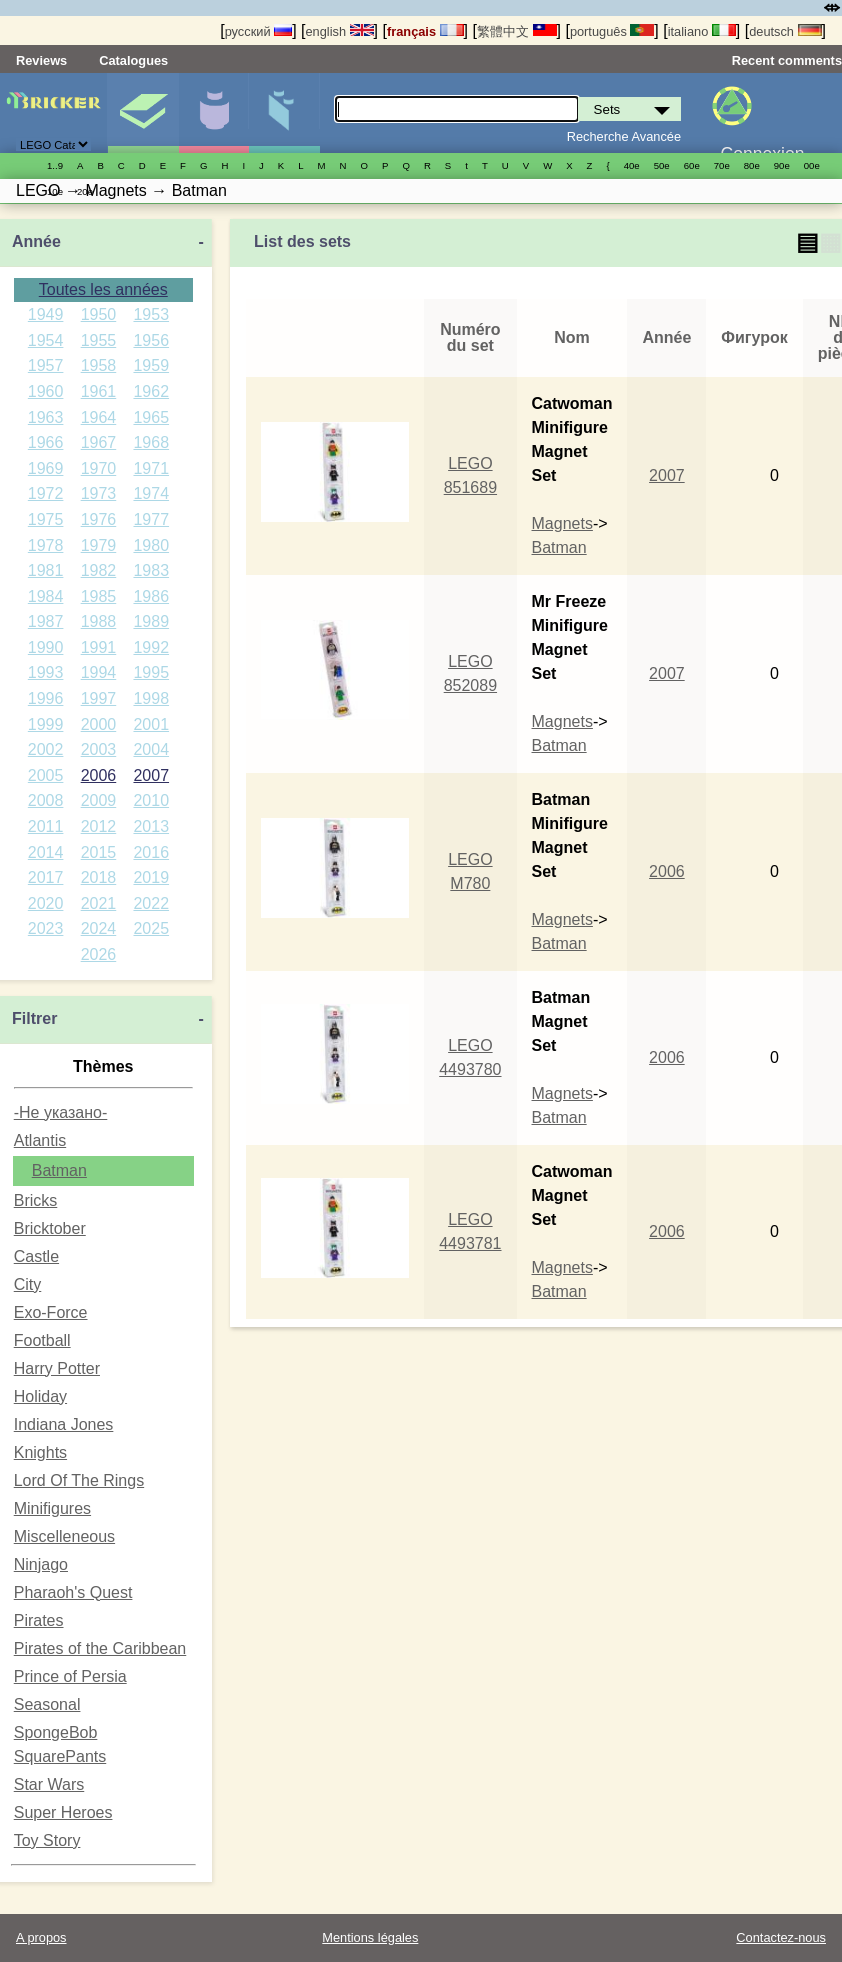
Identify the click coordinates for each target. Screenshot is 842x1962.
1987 (46, 621)
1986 (151, 596)
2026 (99, 954)
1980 (151, 545)
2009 (99, 800)
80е (752, 165)
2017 (46, 877)
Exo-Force (51, 1312)
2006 (99, 775)
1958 (99, 365)
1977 (151, 519)
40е (632, 165)
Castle (36, 1256)
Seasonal (47, 1704)
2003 (99, 749)
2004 (151, 749)
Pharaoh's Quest (73, 1592)
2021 (99, 903)
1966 (46, 442)
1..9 (55, 165)
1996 (46, 698)
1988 (99, 621)
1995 (151, 672)
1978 (46, 545)
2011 (46, 826)
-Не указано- (61, 1112)
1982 (99, 570)
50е (662, 165)
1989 (151, 621)
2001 (151, 724)
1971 (151, 468)
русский (258, 31)
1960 (46, 391)
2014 (46, 852)
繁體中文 (517, 31)
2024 (99, 928)
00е (812, 165)
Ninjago (41, 1564)
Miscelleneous (64, 1536)
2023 (46, 928)
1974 (151, 493)
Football (42, 1340)
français (425, 31)
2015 (99, 852)
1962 (151, 391)
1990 (46, 647)
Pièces (284, 113)
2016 (151, 852)
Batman (59, 1170)
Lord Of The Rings (79, 1480)
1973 (99, 493)
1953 (151, 314)
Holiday (40, 1396)
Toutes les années (103, 289)
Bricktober (50, 1228)
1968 (151, 442)
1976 (99, 519)
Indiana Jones (64, 1424)
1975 (46, 519)
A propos (41, 1937)
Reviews (41, 60)
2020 (46, 903)
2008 (46, 800)
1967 (99, 442)
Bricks (36, 1200)
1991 (99, 647)
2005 (46, 775)
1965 (151, 417)
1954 (46, 340)
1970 (99, 468)
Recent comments (787, 60)
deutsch (785, 31)
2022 (151, 903)
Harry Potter (57, 1368)
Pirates (39, 1620)
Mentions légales (370, 1937)
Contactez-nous (781, 1937)
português (612, 31)
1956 (151, 340)
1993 (46, 672)
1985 (99, 596)
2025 (151, 928)
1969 (46, 468)
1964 (99, 417)
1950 (99, 314)
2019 (151, 877)
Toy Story (47, 1840)
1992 (151, 647)
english (339, 31)
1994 (99, 672)
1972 (46, 493)
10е (55, 191)
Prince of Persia (70, 1676)
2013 (151, 826)
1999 (46, 724)
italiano (702, 31)
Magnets (562, 523)
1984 (46, 596)
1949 (46, 314)
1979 (99, 545)
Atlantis (40, 1140)
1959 (151, 365)
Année (36, 241)
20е (85, 191)
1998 (151, 698)
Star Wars (49, 1784)
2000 (99, 724)
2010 (151, 800)
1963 (46, 417)
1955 (99, 340)
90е (782, 165)
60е (692, 165)
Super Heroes (63, 1812)
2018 (99, 877)
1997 (99, 698)
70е (722, 165)
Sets (143, 113)
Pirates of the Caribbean (100, 1648)
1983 (151, 570)
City (28, 1284)
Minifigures (214, 113)
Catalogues (133, 60)
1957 (46, 365)
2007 (151, 775)
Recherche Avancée (624, 136)
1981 (46, 570)
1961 (99, 391)
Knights (40, 1452)
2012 (99, 826)
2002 (46, 749)
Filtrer (34, 1018)
